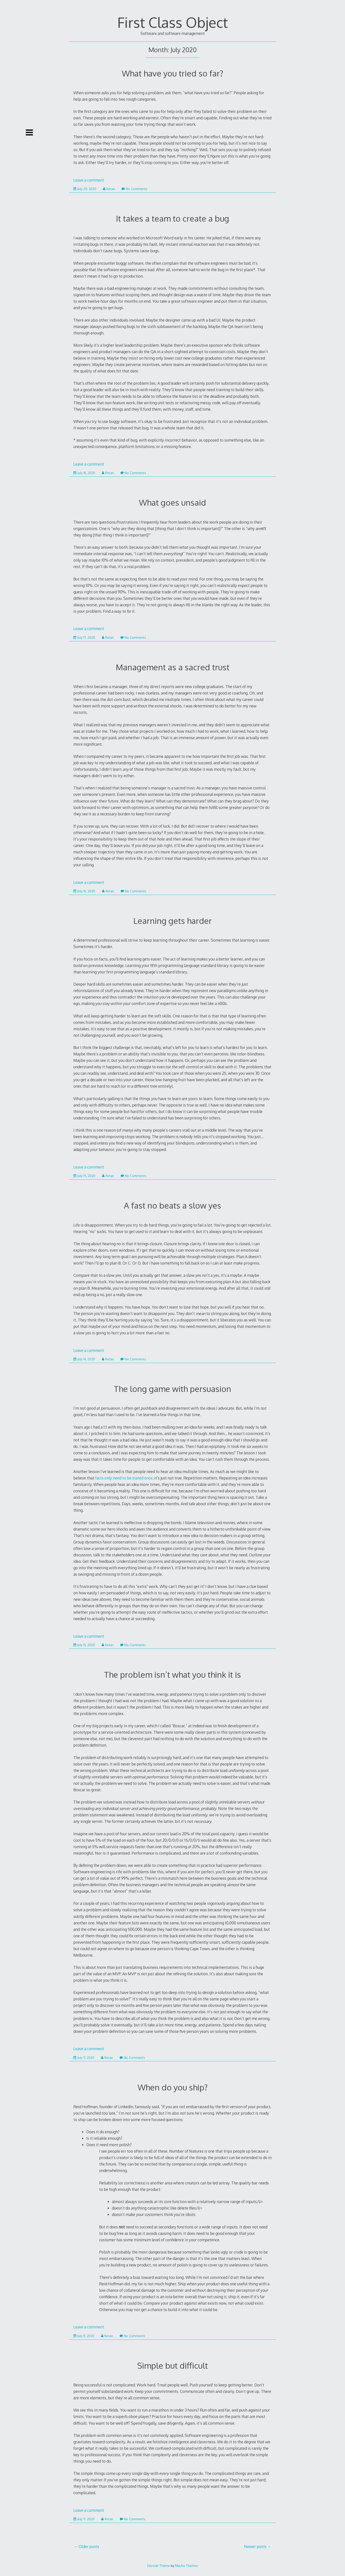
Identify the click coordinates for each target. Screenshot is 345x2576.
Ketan (109, 189)
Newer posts (255, 2546)
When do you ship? (173, 2087)
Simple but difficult (172, 2365)
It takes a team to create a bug (172, 218)
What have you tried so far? (172, 73)
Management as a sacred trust (172, 667)
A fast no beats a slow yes (172, 1205)
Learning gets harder (172, 920)
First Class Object (172, 22)
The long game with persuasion (172, 1388)
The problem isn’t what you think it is (172, 1674)
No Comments (134, 189)
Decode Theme (158, 2566)
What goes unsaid (172, 502)
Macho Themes (186, 2566)
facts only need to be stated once (123, 1477)
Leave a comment (88, 180)
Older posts (88, 2546)
